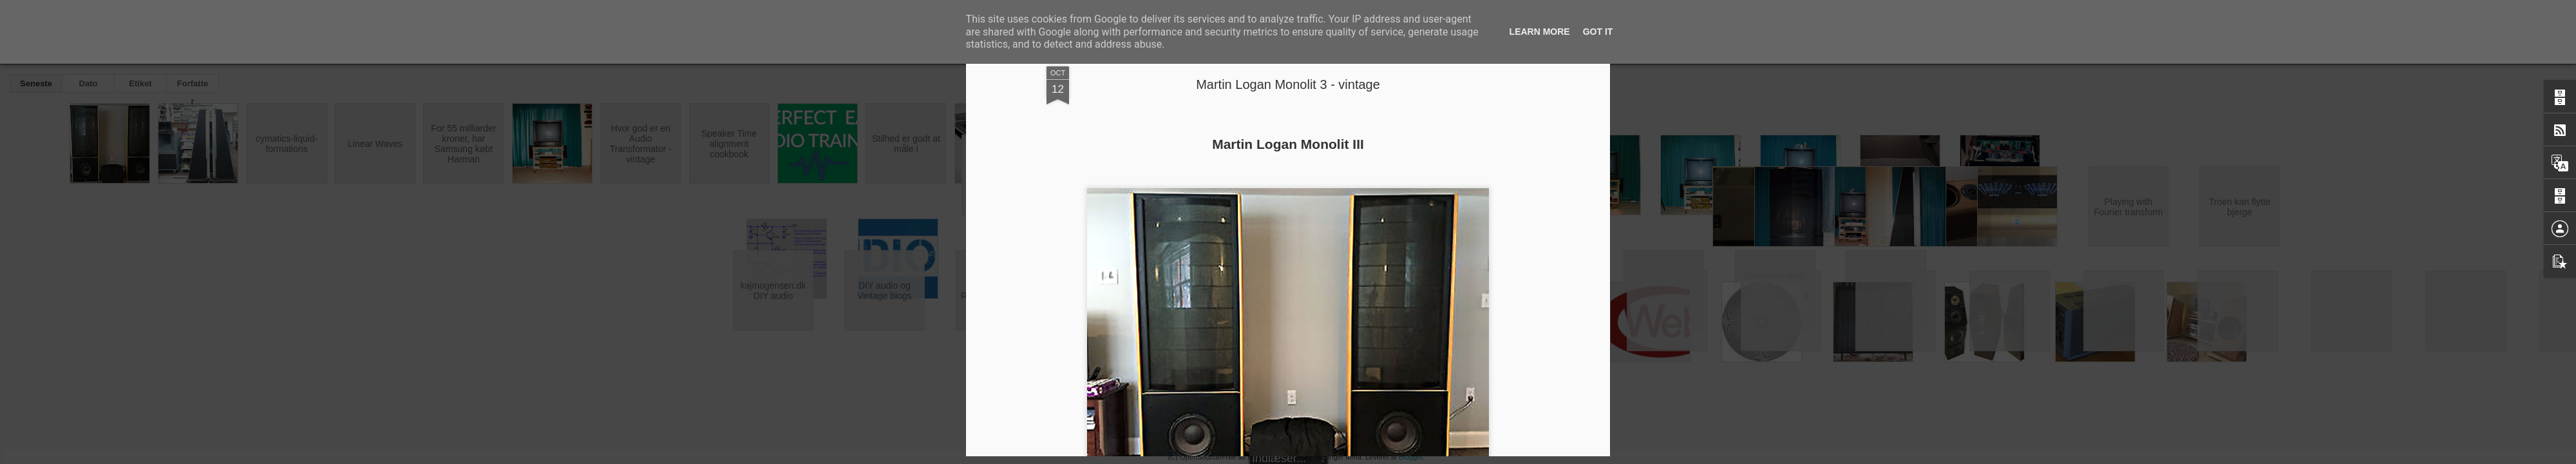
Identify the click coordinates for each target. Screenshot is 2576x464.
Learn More (1540, 31)
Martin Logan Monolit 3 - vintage (1288, 84)
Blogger (1411, 457)
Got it (1598, 31)
